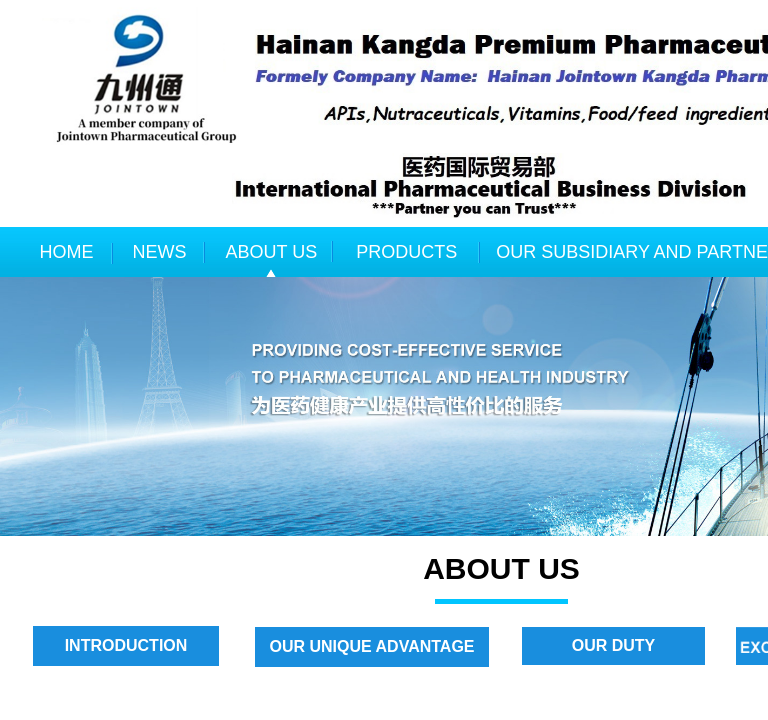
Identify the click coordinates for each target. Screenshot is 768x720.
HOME (67, 252)
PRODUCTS (406, 252)
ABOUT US (272, 252)
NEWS (160, 252)
